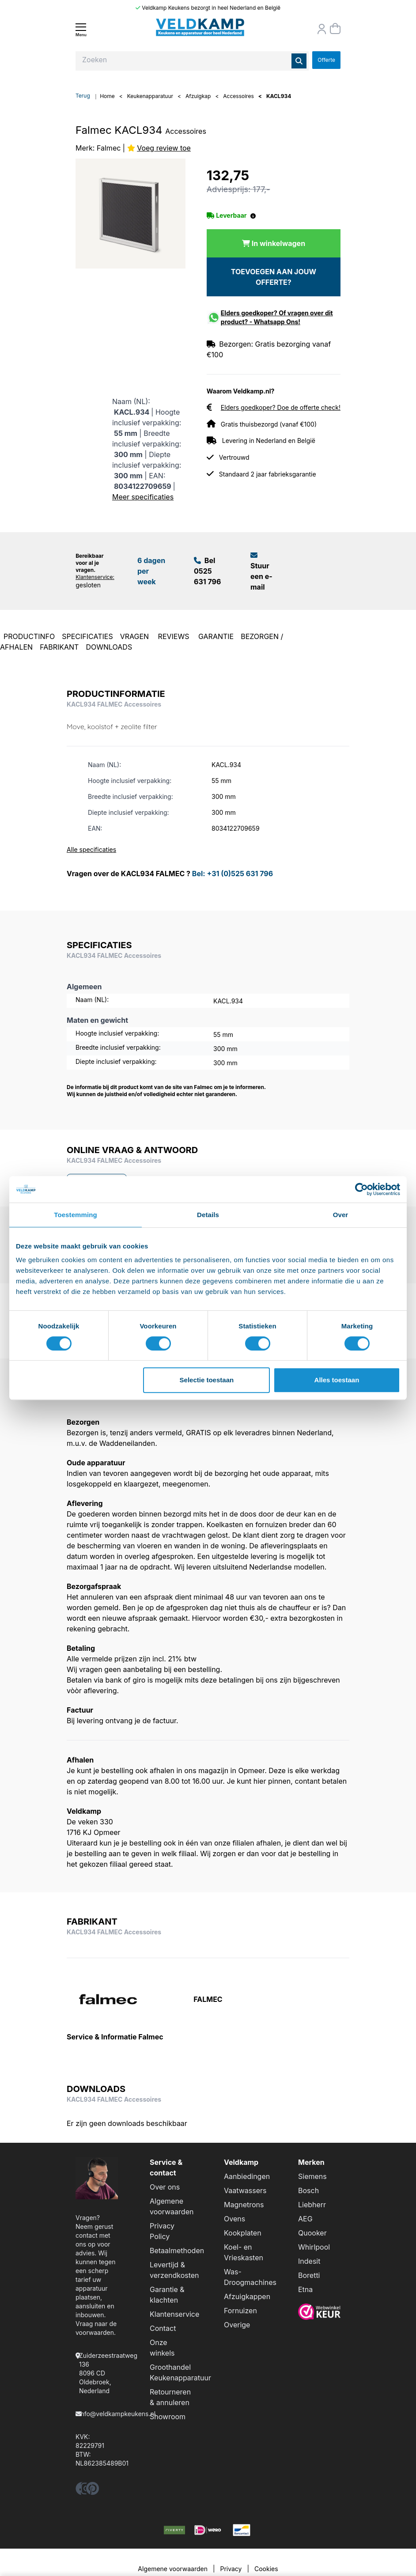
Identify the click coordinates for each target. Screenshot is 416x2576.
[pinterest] (92, 2491)
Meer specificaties (143, 496)
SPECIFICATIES (87, 636)
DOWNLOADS (109, 647)
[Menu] (81, 29)
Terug (83, 95)
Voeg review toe (164, 148)
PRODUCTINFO (29, 636)
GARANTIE (216, 636)
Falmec (109, 148)
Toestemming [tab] (75, 1214)
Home (107, 96)
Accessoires (238, 96)
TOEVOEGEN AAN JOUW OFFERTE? (273, 277)
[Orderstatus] (322, 29)
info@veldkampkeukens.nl (117, 2413)
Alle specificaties (91, 849)
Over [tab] (340, 1214)
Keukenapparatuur (150, 96)
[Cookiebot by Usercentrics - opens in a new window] (361, 1189)
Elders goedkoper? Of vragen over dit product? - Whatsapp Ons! (277, 317)
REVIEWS (174, 636)
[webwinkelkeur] (319, 2311)
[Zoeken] (298, 60)
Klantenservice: (95, 577)
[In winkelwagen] (273, 243)
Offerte (326, 60)
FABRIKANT (59, 647)
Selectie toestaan (207, 1380)
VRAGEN (135, 636)
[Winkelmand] (335, 29)
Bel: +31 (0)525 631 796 (232, 873)
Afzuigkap (198, 96)
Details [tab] (208, 1214)
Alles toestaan (336, 1380)
